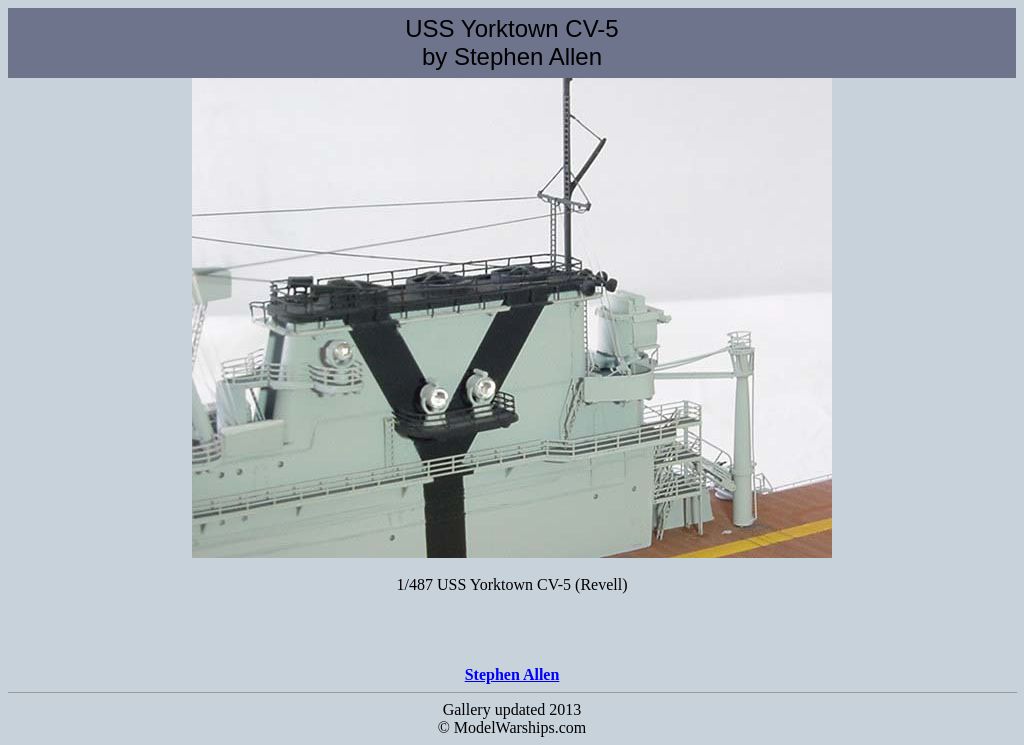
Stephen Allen (512, 674)
